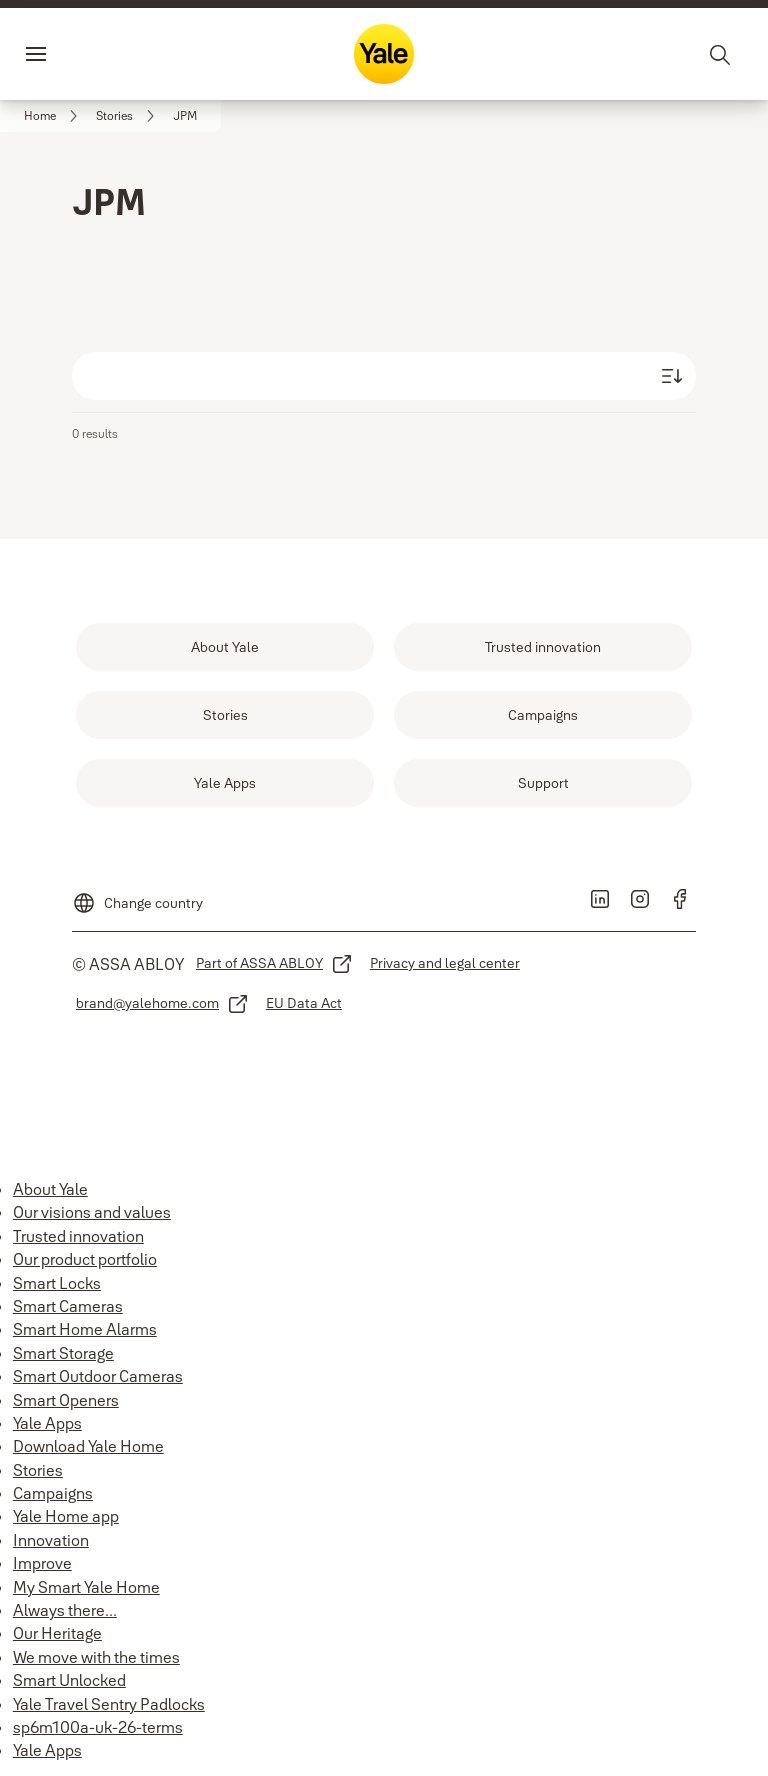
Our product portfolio (85, 1259)
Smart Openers (66, 1400)
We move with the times (96, 1657)
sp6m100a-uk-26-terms (98, 1727)
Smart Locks (57, 1283)
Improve (42, 1563)
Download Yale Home (88, 1446)
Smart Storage (63, 1353)
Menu (70, 54)
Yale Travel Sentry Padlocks (109, 1704)
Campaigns (53, 1493)
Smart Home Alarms (85, 1329)
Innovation (51, 1540)
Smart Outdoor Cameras (98, 1376)
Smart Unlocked (69, 1680)
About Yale (50, 1189)
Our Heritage (57, 1633)
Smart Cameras (68, 1306)
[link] (54, 116)
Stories (38, 1470)
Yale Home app (66, 1516)
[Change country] (137, 895)
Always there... (65, 1610)
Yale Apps (47, 1423)
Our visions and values (92, 1212)
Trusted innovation (78, 1236)
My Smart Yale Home (86, 1587)
